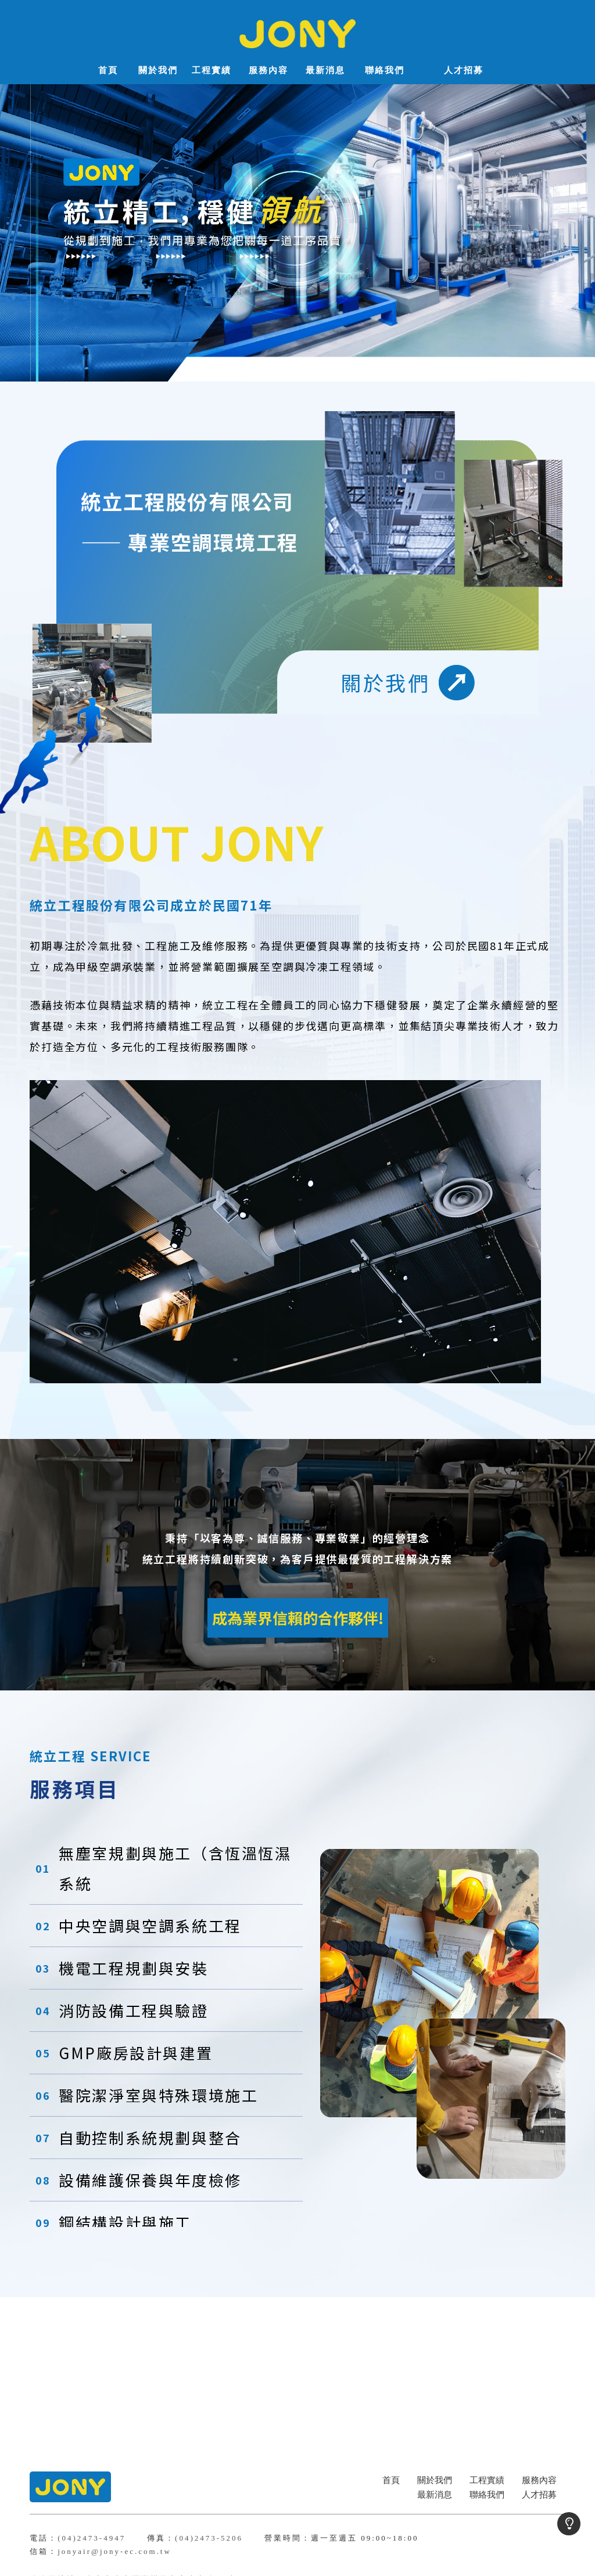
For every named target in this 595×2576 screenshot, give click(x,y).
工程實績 (486, 2480)
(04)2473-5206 (209, 2538)
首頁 (391, 2480)
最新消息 (434, 2494)
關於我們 (434, 2480)
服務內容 (539, 2480)
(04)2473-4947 (92, 2538)
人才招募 (539, 2494)
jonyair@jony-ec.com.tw (114, 2551)
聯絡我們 (486, 2494)
